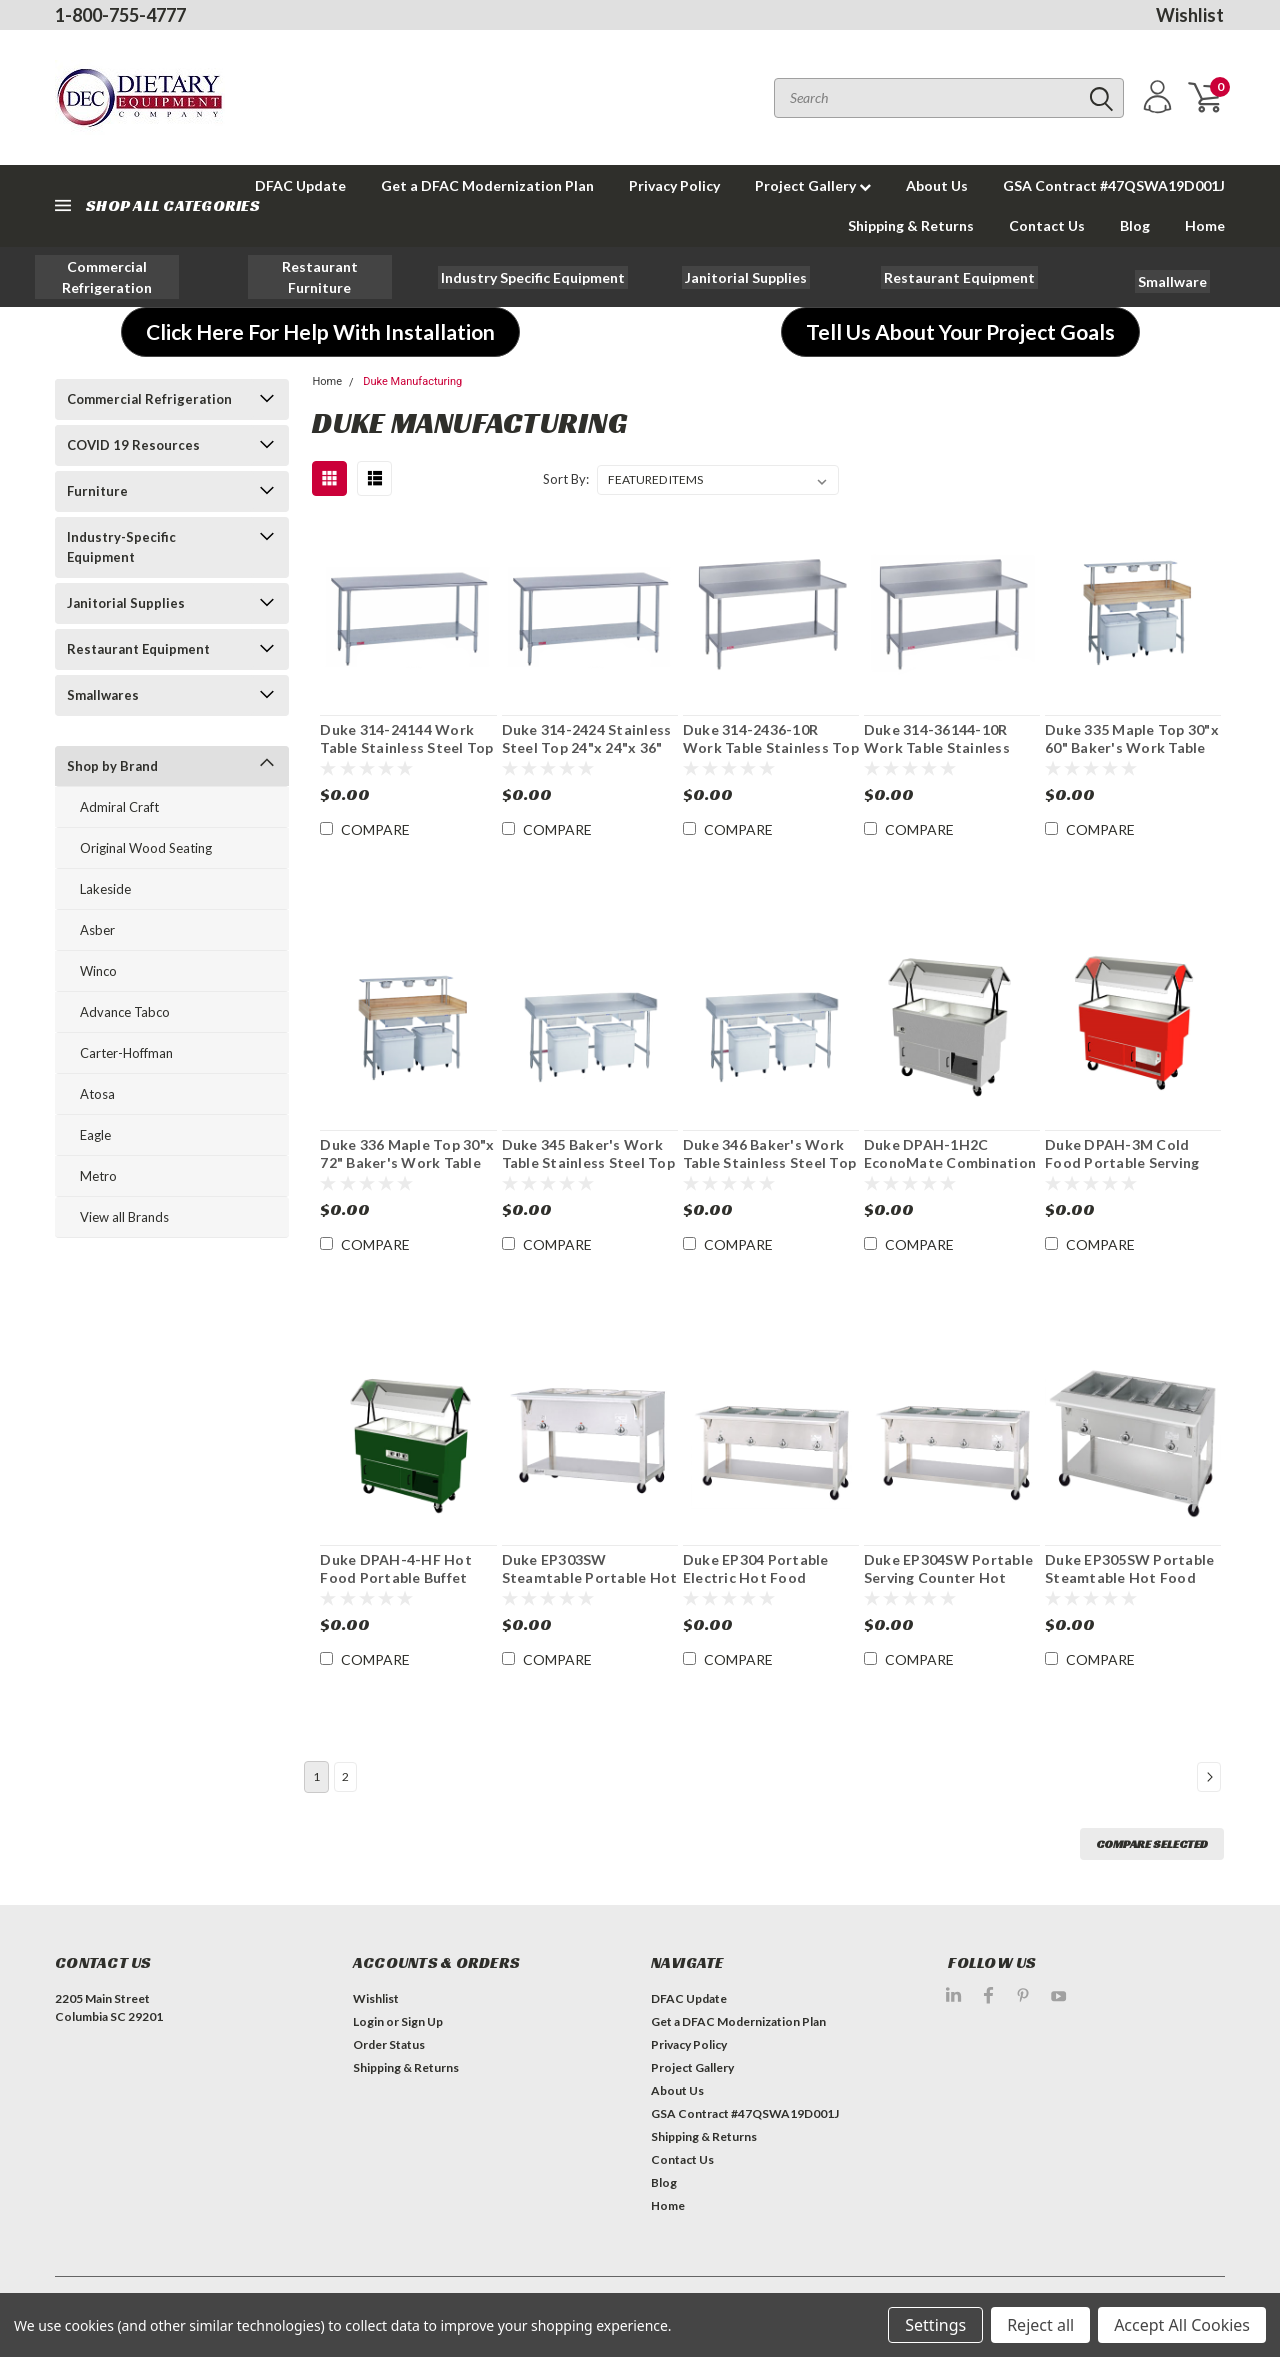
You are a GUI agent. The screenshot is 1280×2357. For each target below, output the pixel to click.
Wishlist (1190, 15)
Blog (1135, 225)
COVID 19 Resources (133, 445)
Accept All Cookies (1182, 2325)
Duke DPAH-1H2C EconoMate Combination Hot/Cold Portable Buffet (950, 1171)
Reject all (1040, 2325)
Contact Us (1047, 225)
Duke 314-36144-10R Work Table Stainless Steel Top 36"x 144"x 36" (948, 747)
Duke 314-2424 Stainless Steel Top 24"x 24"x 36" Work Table (587, 747)
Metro (98, 1176)
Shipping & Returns (911, 225)
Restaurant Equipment (138, 649)
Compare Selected (1152, 1843)
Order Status (389, 2044)
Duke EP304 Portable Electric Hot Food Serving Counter (756, 1577)
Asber (97, 930)
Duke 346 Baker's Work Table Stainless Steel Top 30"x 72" (769, 1162)
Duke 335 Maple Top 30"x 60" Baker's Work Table (1132, 738)
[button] (107, 277)
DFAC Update (689, 1998)
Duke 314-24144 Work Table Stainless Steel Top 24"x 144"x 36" (406, 747)
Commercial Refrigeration (149, 399)
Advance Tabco (125, 1012)
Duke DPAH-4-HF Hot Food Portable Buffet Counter (396, 1577)
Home (1205, 225)
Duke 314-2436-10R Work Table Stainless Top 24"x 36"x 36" (771, 747)
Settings (935, 2325)
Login (368, 2021)
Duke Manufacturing (412, 381)
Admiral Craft (119, 807)
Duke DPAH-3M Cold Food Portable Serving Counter (1122, 1162)
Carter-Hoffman (126, 1053)
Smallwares (103, 695)
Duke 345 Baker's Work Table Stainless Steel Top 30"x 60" (588, 1162)
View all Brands (124, 1217)
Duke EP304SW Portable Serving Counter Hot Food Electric (948, 1577)
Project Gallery (813, 185)
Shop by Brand (112, 766)
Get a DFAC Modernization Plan (487, 185)
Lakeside (105, 889)
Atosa (97, 1094)
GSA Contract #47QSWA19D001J (1114, 185)
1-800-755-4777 (120, 15)
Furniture (97, 491)
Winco (98, 971)
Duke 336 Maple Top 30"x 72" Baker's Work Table (407, 1153)
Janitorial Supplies (126, 603)
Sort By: (566, 479)
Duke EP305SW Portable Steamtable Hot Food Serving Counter (1129, 1577)
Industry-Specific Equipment (121, 547)
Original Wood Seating (146, 848)
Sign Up (422, 2021)
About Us (937, 185)
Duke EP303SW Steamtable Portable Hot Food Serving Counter (590, 1577)
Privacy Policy (674, 185)
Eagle (95, 1135)
